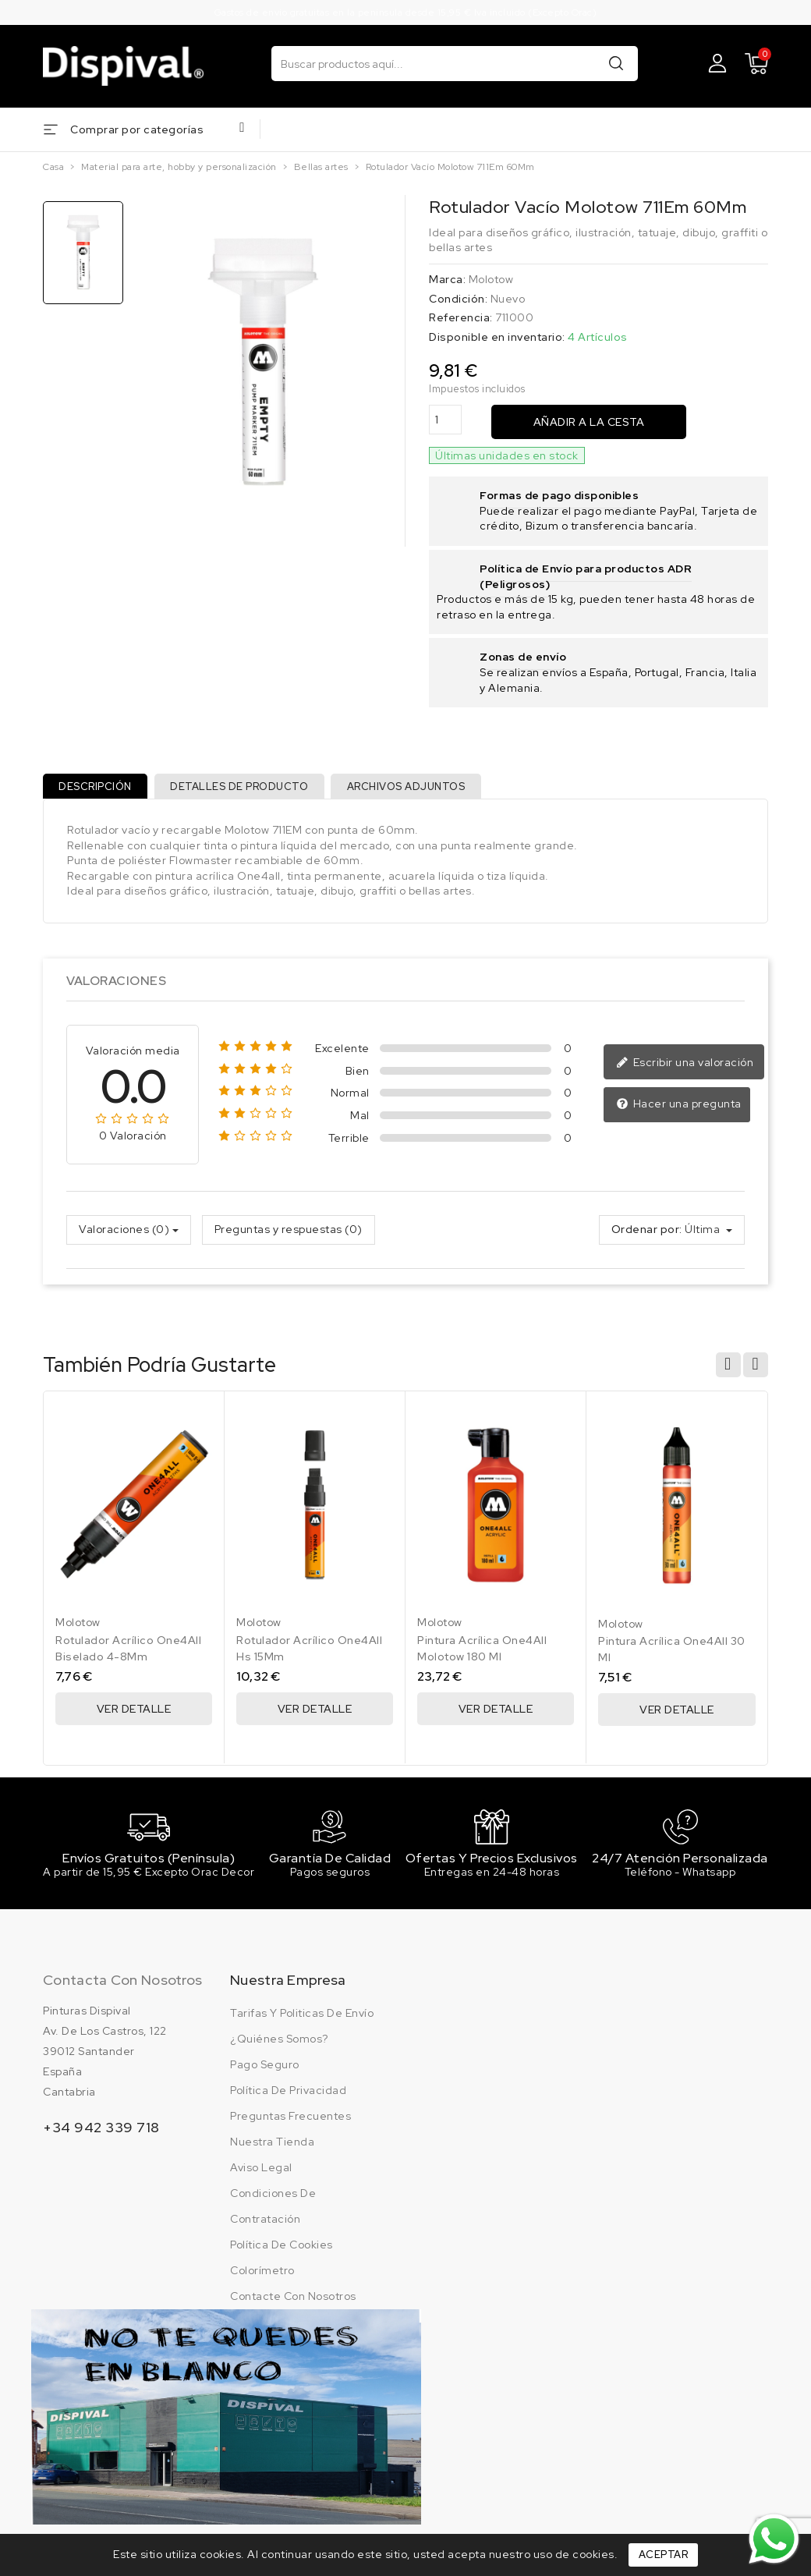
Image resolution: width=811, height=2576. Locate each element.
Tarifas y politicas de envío (302, 2023)
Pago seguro (264, 2075)
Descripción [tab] (98, 788)
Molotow (491, 279)
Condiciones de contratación (273, 2216)
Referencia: (461, 317)
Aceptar (664, 2554)
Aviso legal (261, 2177)
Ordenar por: (646, 1235)
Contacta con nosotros (122, 1990)
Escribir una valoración (684, 1069)
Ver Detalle (134, 1715)
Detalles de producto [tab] (248, 788)
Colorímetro (262, 2280)
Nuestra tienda (272, 2152)
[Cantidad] (445, 420)
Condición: (458, 299)
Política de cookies (281, 2255)
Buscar (616, 63)
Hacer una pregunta (679, 1110)
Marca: (447, 279)
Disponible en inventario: (497, 337)
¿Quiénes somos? (279, 2049)
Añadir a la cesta (589, 422)
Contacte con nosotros (293, 2306)
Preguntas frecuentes (290, 2126)
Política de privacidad (288, 2100)
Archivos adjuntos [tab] (420, 788)
